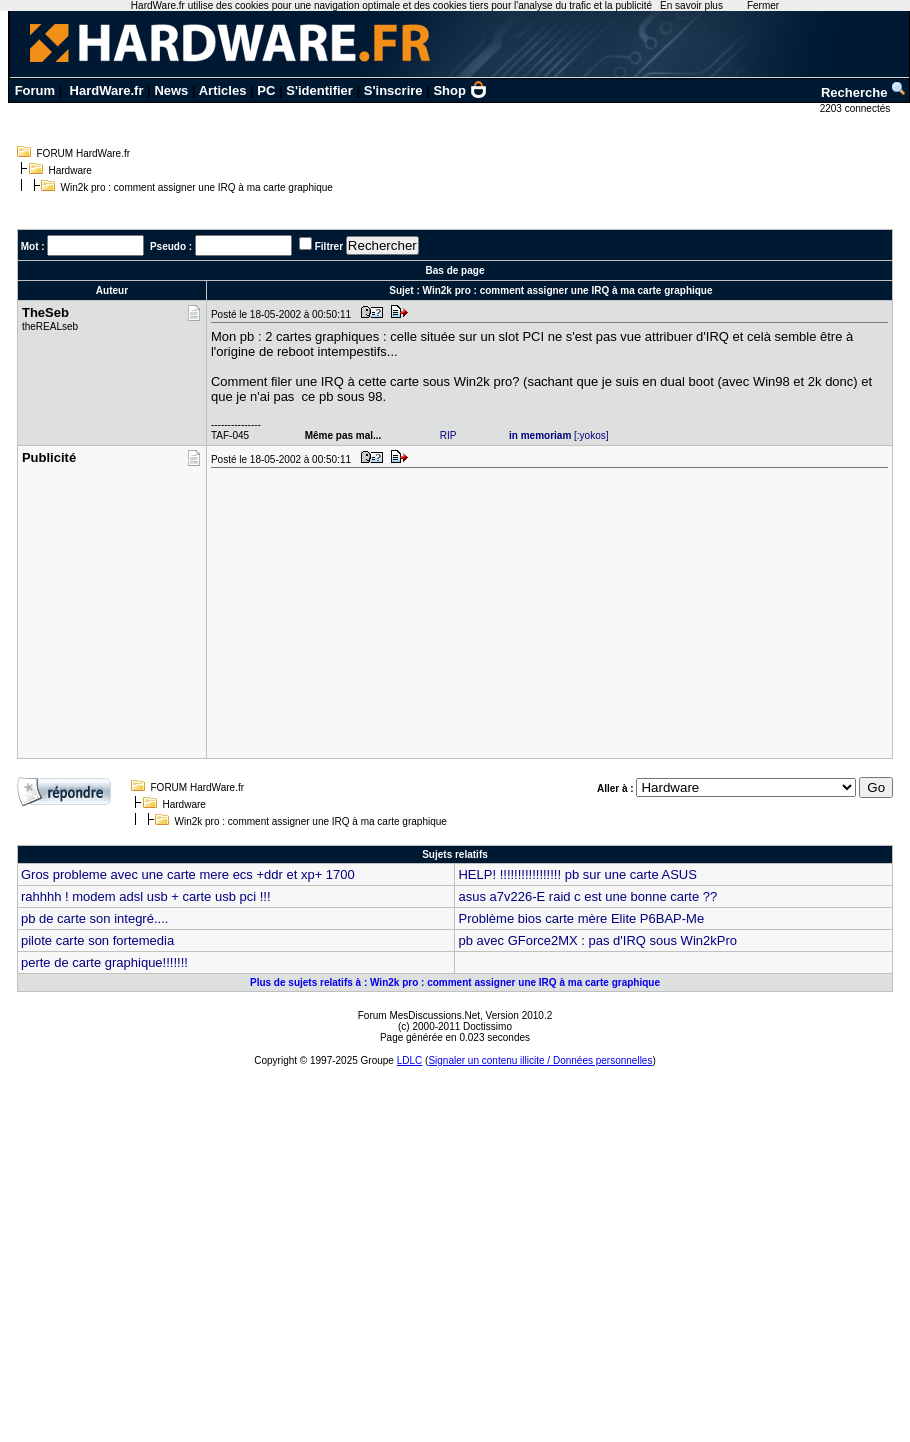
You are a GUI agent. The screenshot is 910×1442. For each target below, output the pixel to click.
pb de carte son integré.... (94, 918)
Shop (460, 90)
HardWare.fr (107, 90)
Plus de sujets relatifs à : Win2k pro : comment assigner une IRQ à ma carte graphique (455, 982)
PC (266, 90)
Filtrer (329, 246)
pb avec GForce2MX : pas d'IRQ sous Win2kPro (597, 940)
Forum (35, 90)
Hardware (70, 170)
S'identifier (319, 90)
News (171, 90)
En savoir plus (691, 5)
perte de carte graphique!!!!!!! (104, 962)
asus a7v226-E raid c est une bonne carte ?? (587, 896)
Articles (223, 90)
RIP (448, 435)
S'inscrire (393, 90)
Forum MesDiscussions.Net (419, 1015)
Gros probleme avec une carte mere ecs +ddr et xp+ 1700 (188, 874)
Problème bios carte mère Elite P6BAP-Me (581, 918)
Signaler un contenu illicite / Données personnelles (540, 1060)
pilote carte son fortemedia (97, 940)
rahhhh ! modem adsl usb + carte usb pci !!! (146, 896)
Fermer (763, 5)
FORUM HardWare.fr (84, 153)
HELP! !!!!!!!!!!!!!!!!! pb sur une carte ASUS (577, 874)
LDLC (410, 1060)
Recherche (864, 92)
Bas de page (455, 270)
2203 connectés (856, 108)
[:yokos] (559, 435)
